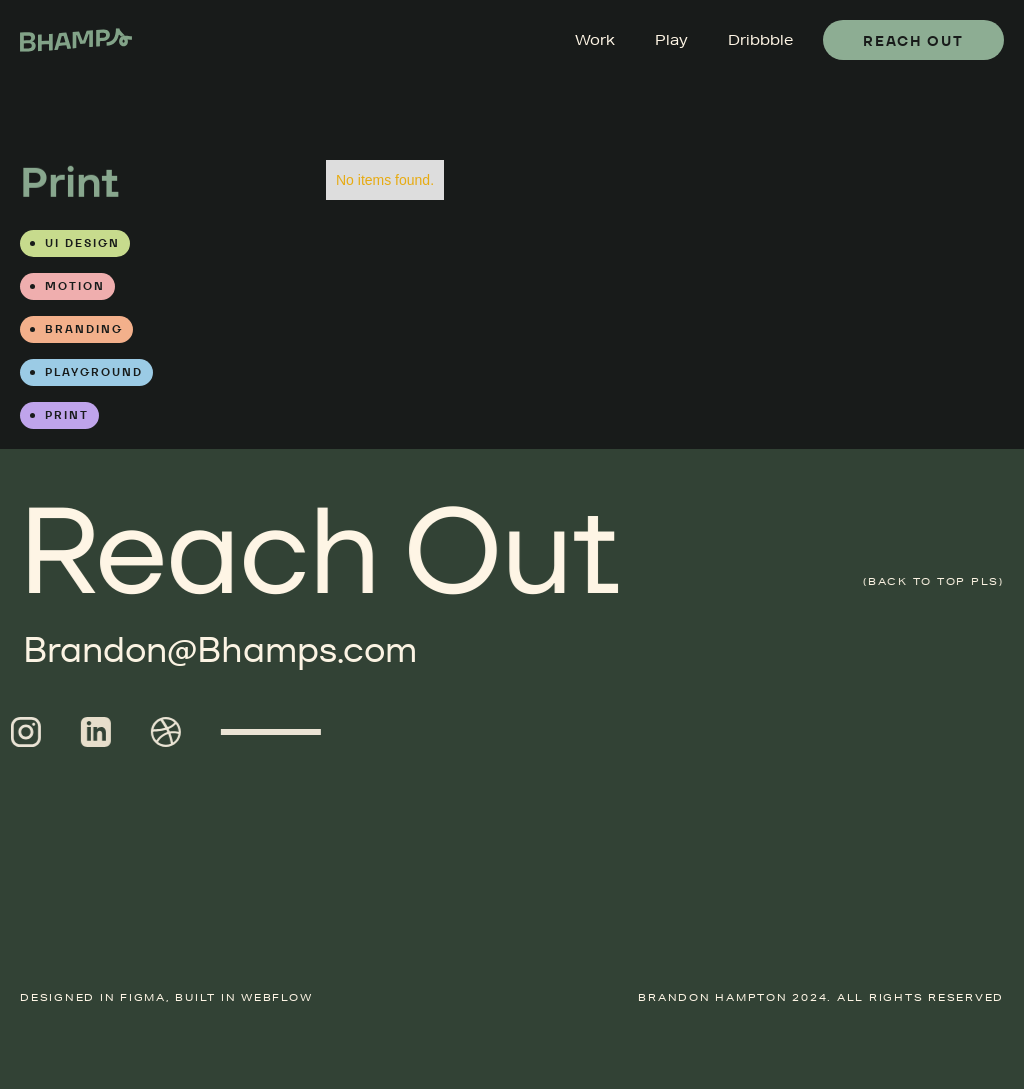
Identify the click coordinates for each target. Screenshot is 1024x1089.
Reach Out (913, 41)
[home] (76, 40)
